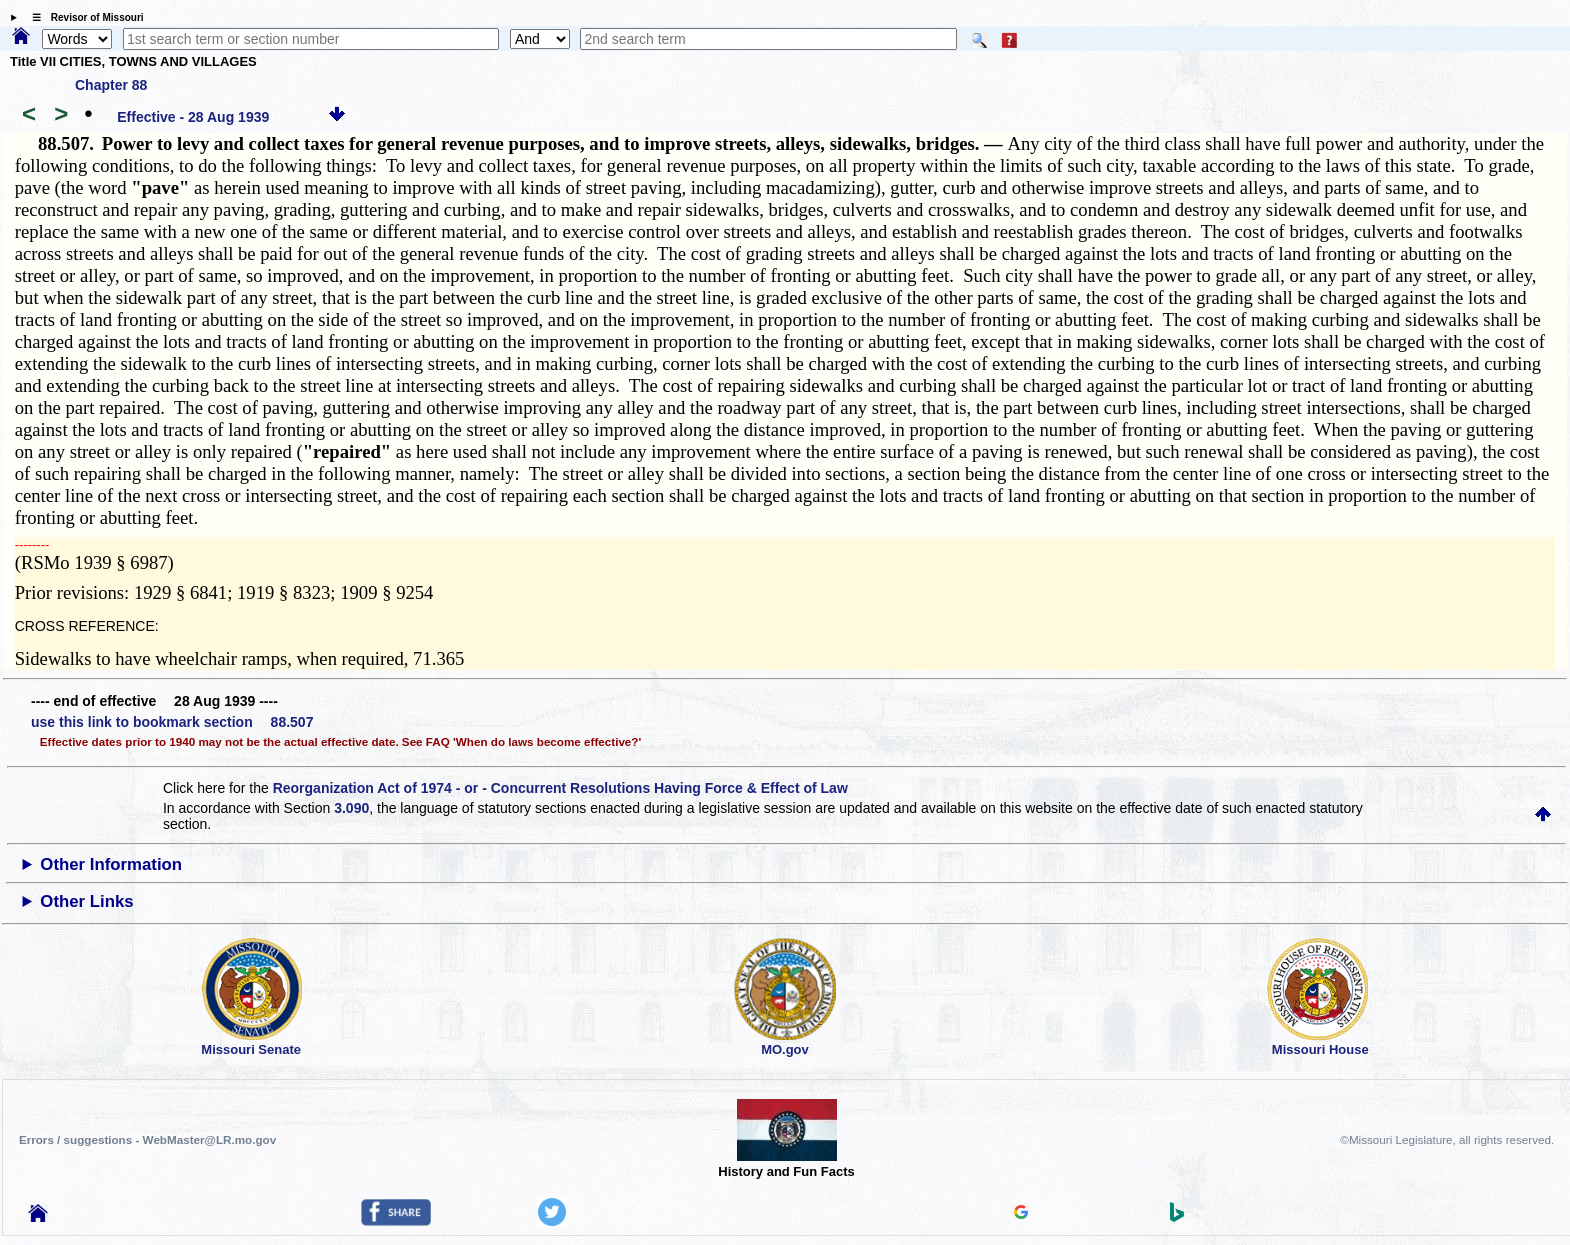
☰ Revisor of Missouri (83, 17)
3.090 (351, 808)
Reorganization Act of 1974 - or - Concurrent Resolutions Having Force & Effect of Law (560, 788)
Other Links (86, 901)
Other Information (111, 864)
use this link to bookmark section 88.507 (172, 722)
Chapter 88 (111, 85)
